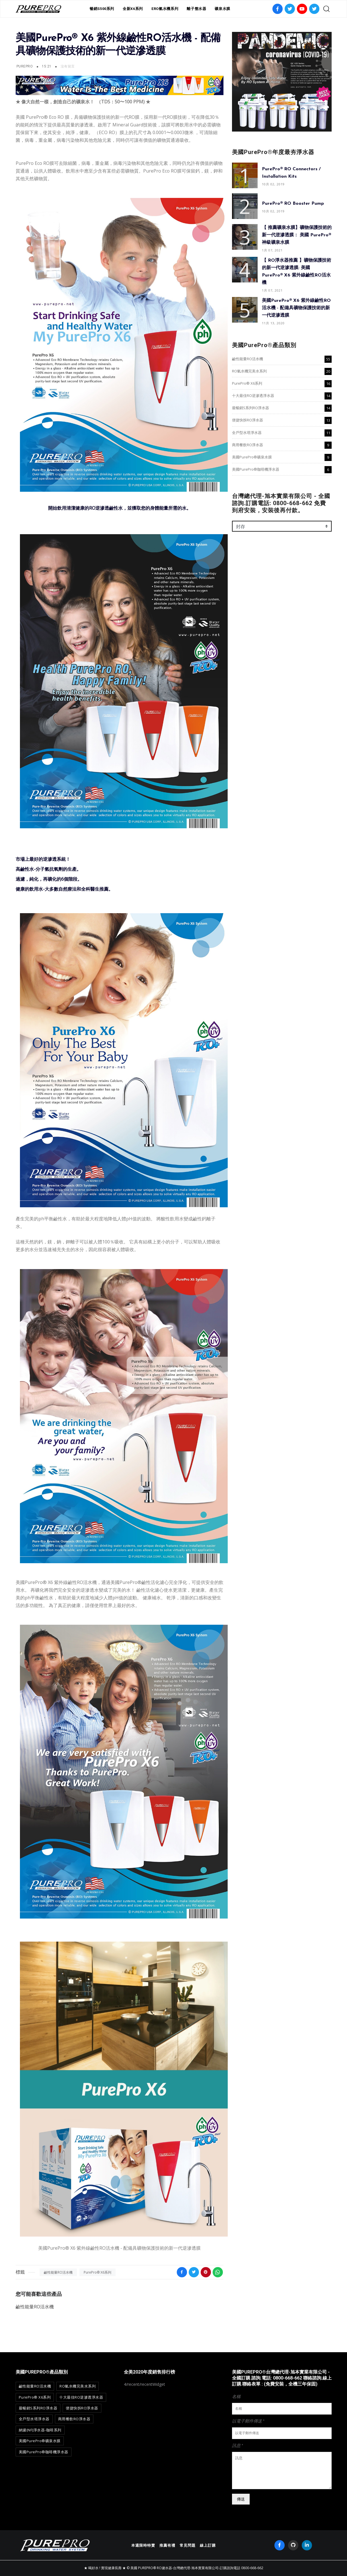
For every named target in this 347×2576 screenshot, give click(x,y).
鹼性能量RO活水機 (58, 2272)
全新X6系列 (133, 9)
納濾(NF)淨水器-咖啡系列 (40, 2429)
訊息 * (237, 2445)
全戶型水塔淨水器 (247, 432)
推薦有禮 (167, 2545)
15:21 (47, 66)
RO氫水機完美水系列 (249, 371)
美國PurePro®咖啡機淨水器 (255, 469)
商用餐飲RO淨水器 (247, 444)
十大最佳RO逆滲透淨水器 (253, 395)
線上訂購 (208, 2545)
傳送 (241, 2499)
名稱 (236, 2396)
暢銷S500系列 (102, 9)
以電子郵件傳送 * (248, 2420)
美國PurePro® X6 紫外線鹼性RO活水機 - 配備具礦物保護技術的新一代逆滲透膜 (296, 308)
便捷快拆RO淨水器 (247, 420)
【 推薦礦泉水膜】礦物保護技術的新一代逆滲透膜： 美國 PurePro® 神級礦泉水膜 (297, 235)
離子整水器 (196, 9)
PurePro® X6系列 (97, 2272)
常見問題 (188, 2545)
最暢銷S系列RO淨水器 (250, 407)
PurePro (25, 66)
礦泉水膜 (222, 9)
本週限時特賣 (143, 2545)
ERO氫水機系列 (164, 9)
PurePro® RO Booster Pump (293, 203)
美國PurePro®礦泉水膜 (252, 457)
